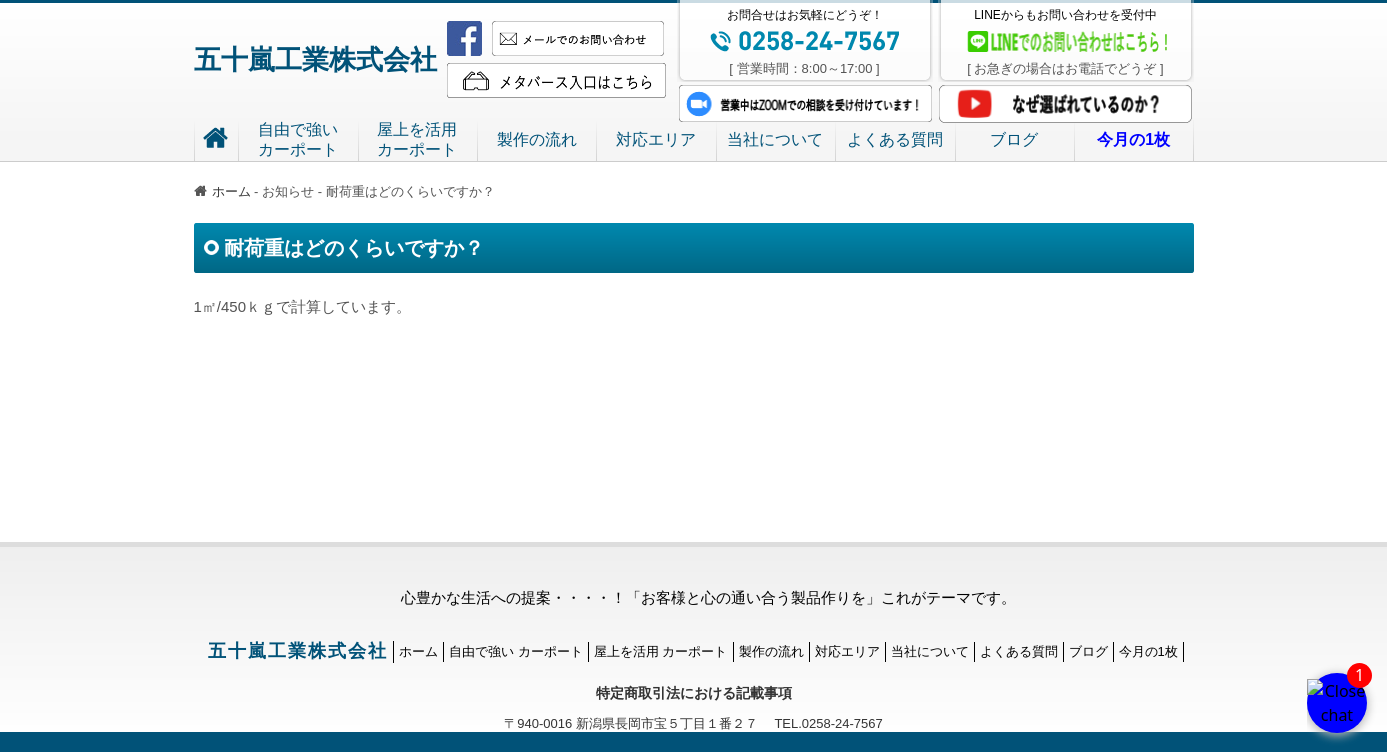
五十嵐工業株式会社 (315, 60)
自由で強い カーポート (516, 651)
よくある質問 (895, 139)
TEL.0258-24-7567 (820, 723)
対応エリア (656, 139)
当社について (775, 139)
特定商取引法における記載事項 (694, 693)
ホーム (222, 191)
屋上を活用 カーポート (661, 651)
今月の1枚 (1148, 651)
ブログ (1014, 139)
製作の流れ (537, 139)
